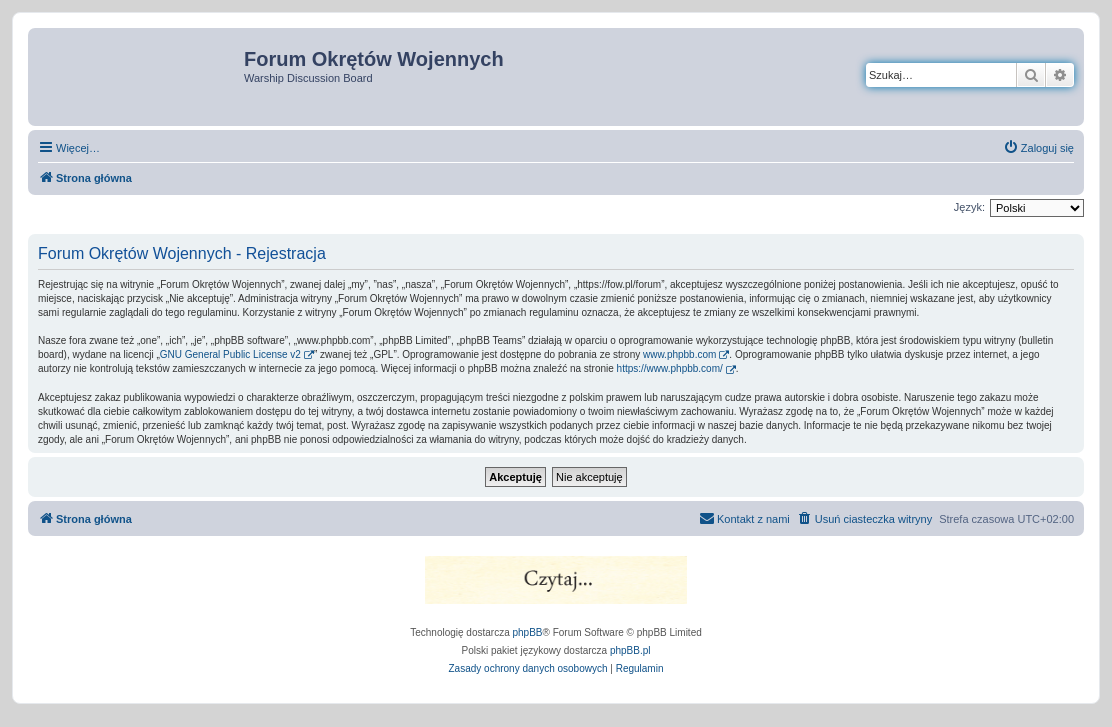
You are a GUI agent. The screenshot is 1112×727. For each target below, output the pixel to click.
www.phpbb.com (679, 354)
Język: (969, 207)
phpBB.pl (630, 650)
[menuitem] (1038, 148)
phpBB (528, 632)
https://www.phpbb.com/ (670, 368)
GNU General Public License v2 (230, 354)
